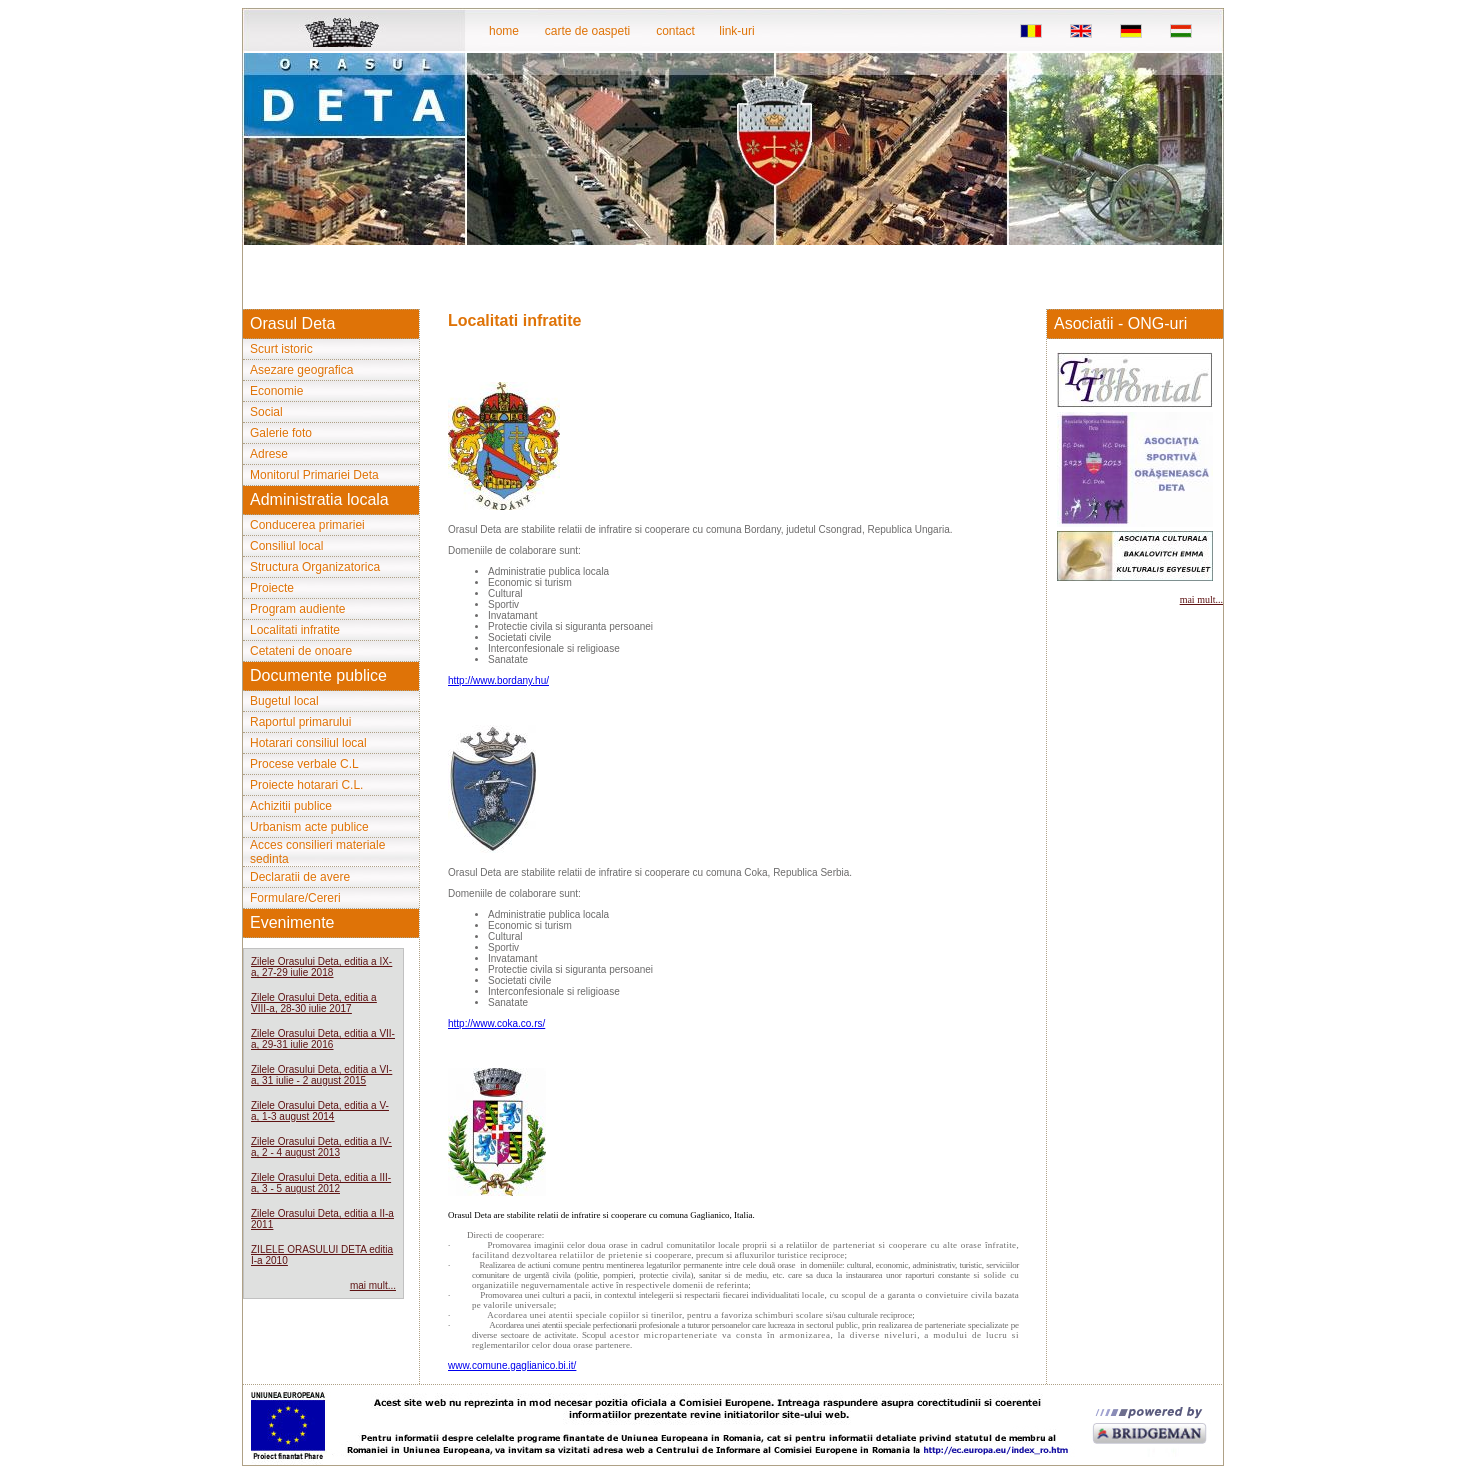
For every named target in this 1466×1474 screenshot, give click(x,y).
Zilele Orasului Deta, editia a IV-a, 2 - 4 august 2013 (321, 1147)
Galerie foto (281, 433)
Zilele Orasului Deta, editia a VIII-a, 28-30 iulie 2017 (314, 1003)
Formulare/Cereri (295, 898)
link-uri (736, 31)
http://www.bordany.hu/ (498, 680)
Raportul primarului (300, 722)
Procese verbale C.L (304, 764)
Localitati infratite (295, 630)
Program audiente (297, 609)
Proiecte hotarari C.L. (306, 785)
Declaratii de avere (300, 877)
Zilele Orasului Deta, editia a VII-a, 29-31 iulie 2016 (323, 1039)
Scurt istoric (281, 349)
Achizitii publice (291, 806)
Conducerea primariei (307, 525)
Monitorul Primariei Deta (314, 475)
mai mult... (373, 1285)
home (504, 31)
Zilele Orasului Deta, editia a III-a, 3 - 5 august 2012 (321, 1183)
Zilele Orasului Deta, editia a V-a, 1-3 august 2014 (320, 1111)
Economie (276, 391)
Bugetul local (284, 701)
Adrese (269, 454)
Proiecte (272, 588)
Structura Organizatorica (315, 567)
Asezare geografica (301, 370)
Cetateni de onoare (301, 651)
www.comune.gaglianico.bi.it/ (512, 1365)
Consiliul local (286, 546)
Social (266, 412)
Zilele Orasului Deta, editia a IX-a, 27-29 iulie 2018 (321, 967)
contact (675, 31)
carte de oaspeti (587, 31)
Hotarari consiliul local (308, 743)
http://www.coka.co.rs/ (496, 1023)
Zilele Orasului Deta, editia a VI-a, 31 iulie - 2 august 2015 (321, 1075)
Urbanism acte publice (309, 827)
